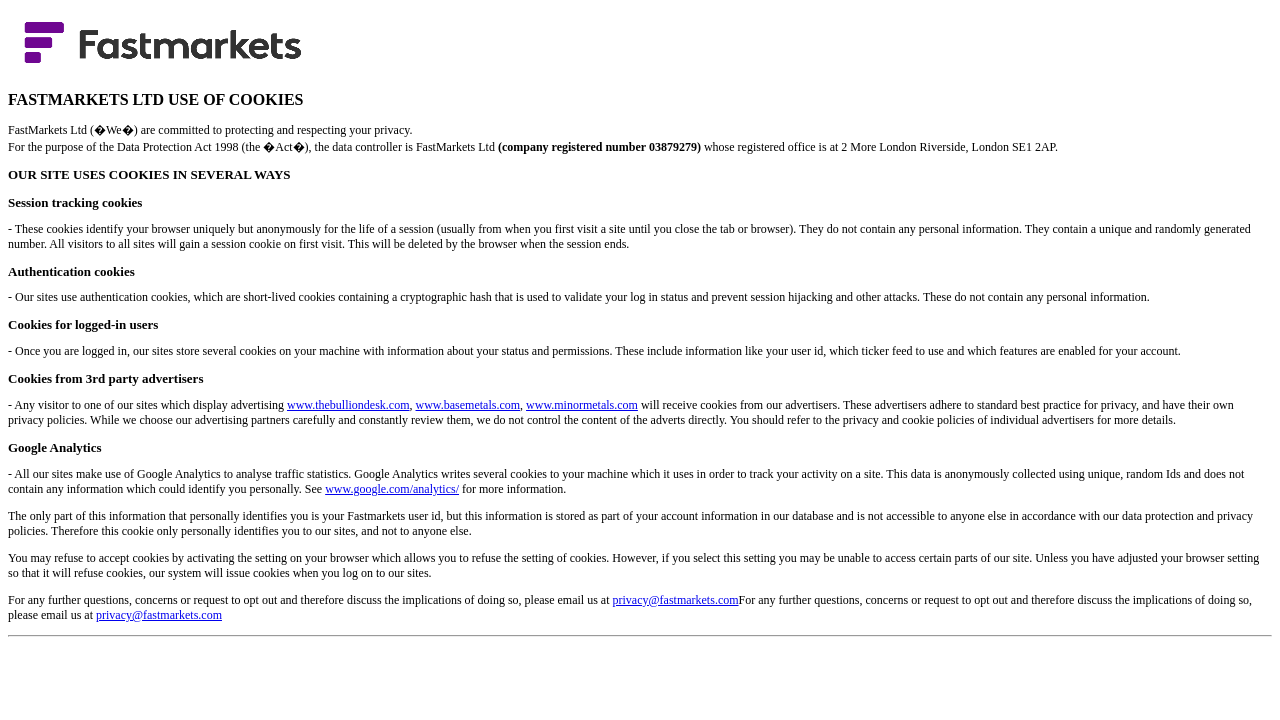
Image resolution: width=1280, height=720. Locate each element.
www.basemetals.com (468, 405)
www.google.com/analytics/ (392, 489)
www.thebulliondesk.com (348, 405)
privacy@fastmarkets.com (676, 600)
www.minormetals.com (582, 405)
